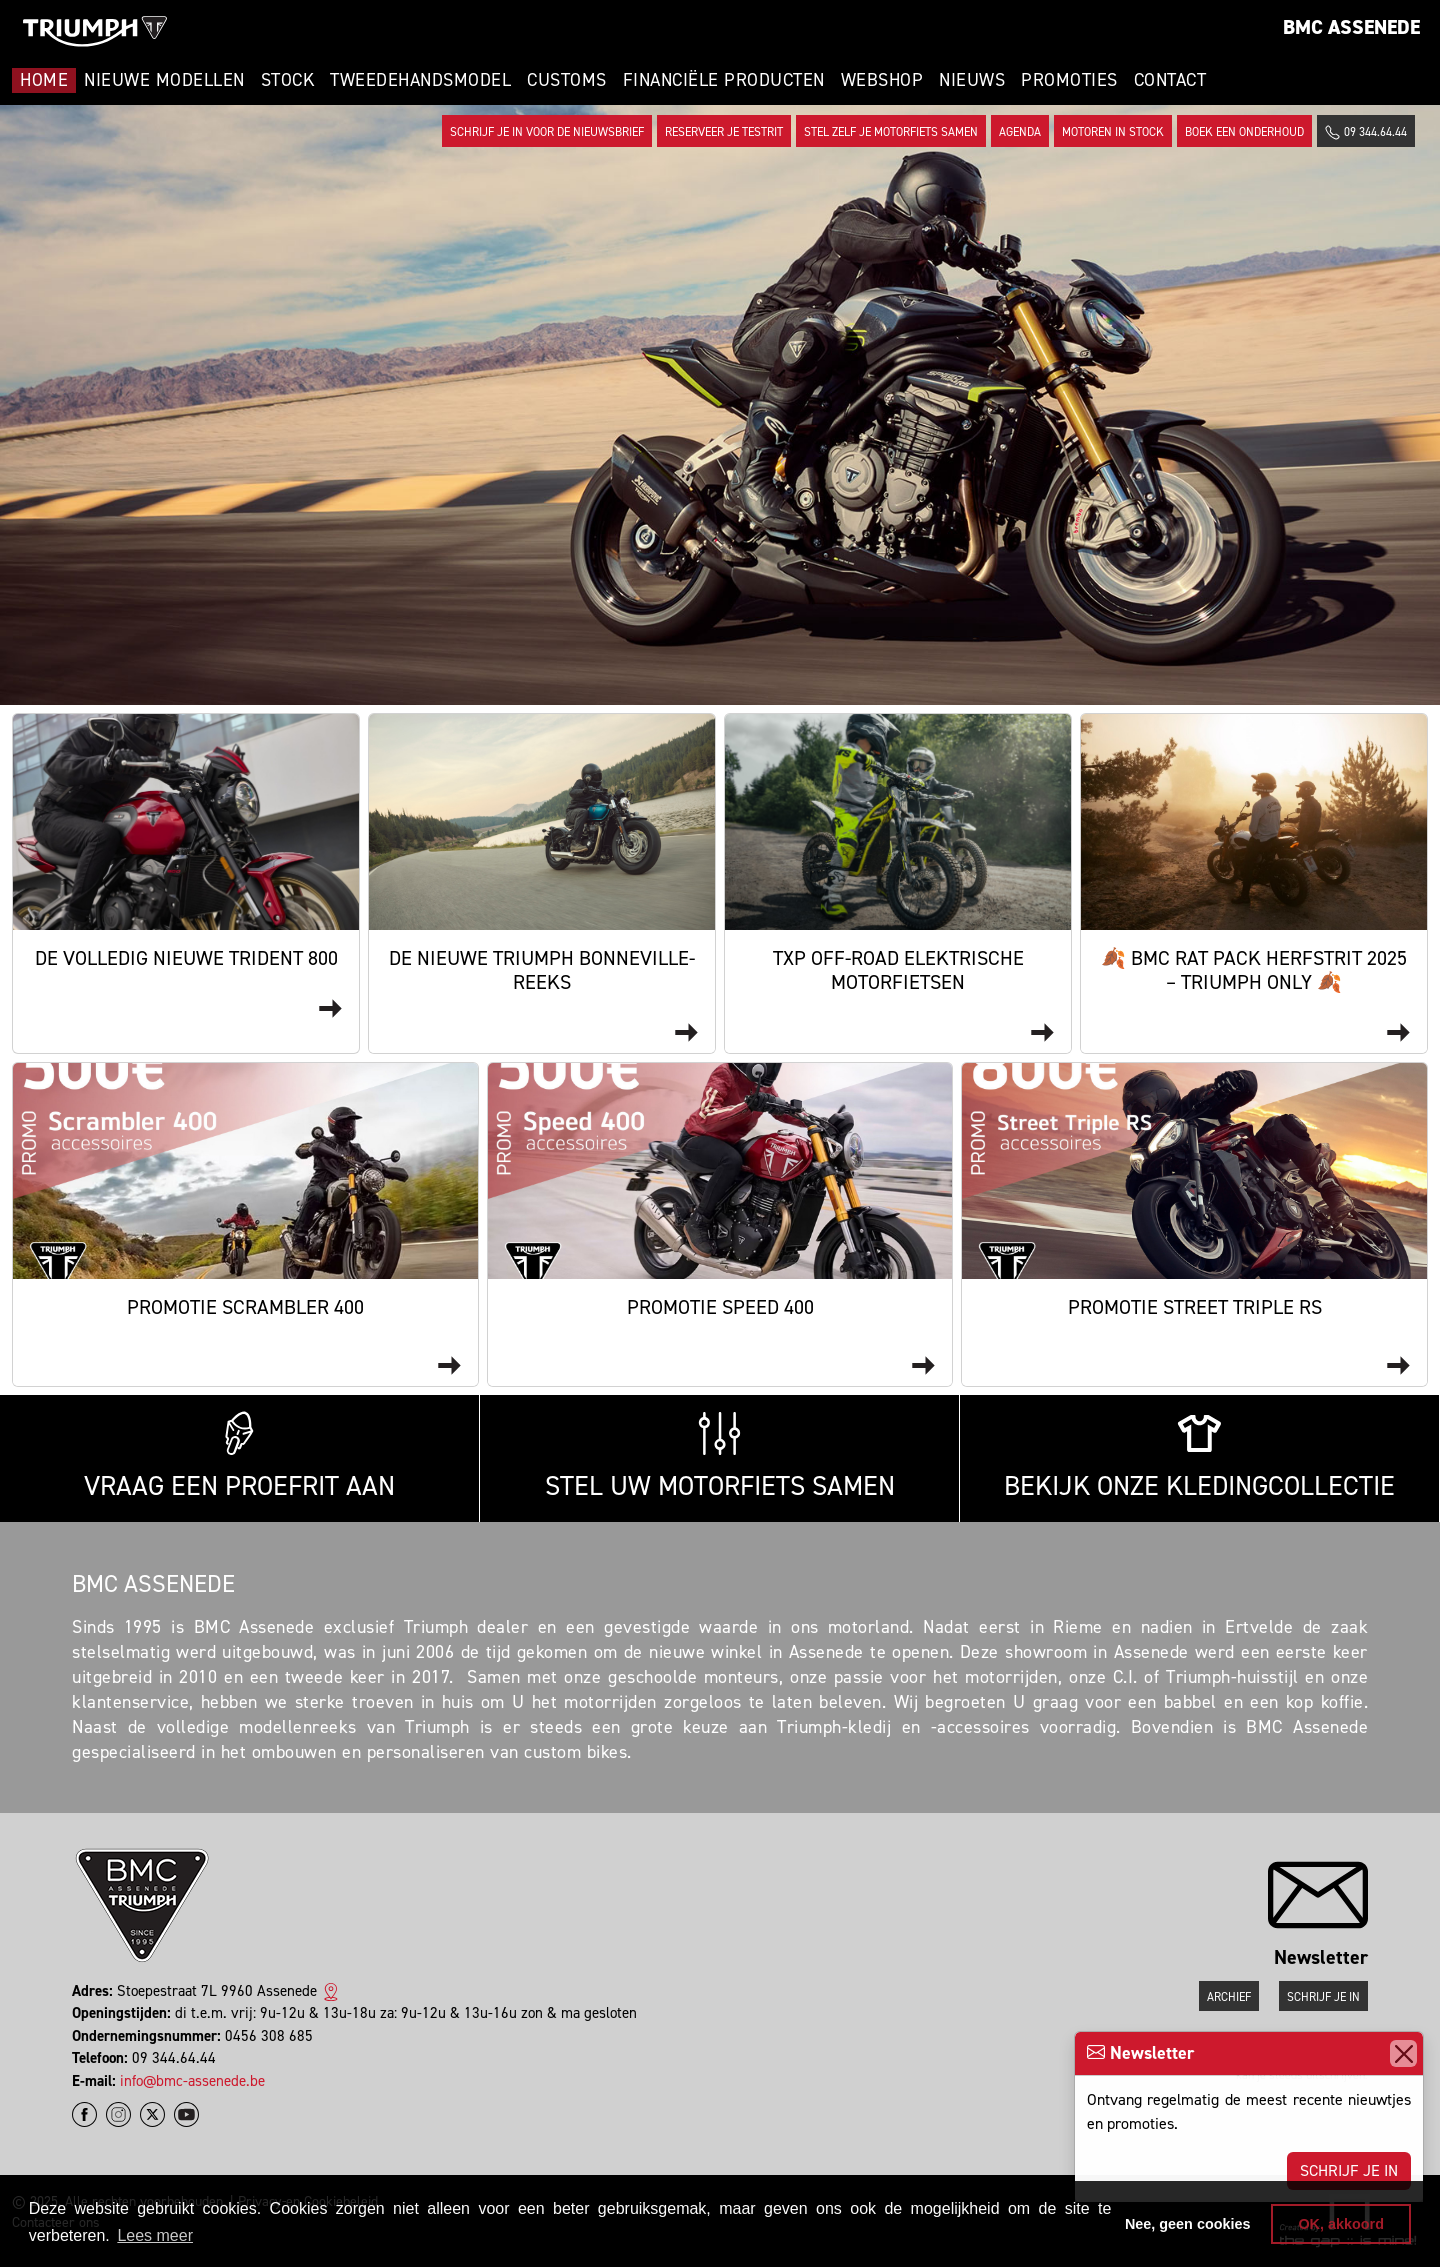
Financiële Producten (724, 80)
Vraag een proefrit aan (239, 1457)
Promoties (1069, 80)
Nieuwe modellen (164, 80)
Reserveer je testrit (724, 132)
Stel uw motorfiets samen (720, 1457)
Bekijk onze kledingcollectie (1199, 1457)
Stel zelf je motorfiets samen (891, 132)
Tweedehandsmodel (420, 80)
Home (44, 80)
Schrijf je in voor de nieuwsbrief (547, 132)
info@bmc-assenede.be (192, 2081)
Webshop (882, 80)
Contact (1170, 80)
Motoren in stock (1113, 132)
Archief (1229, 1997)
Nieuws (972, 80)
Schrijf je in (1349, 2170)
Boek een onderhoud (1244, 132)
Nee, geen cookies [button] (1188, 2224)
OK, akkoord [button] (1341, 2224)
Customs (567, 80)
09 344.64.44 (1366, 132)
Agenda (1020, 132)
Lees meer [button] (155, 2235)
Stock (288, 80)
